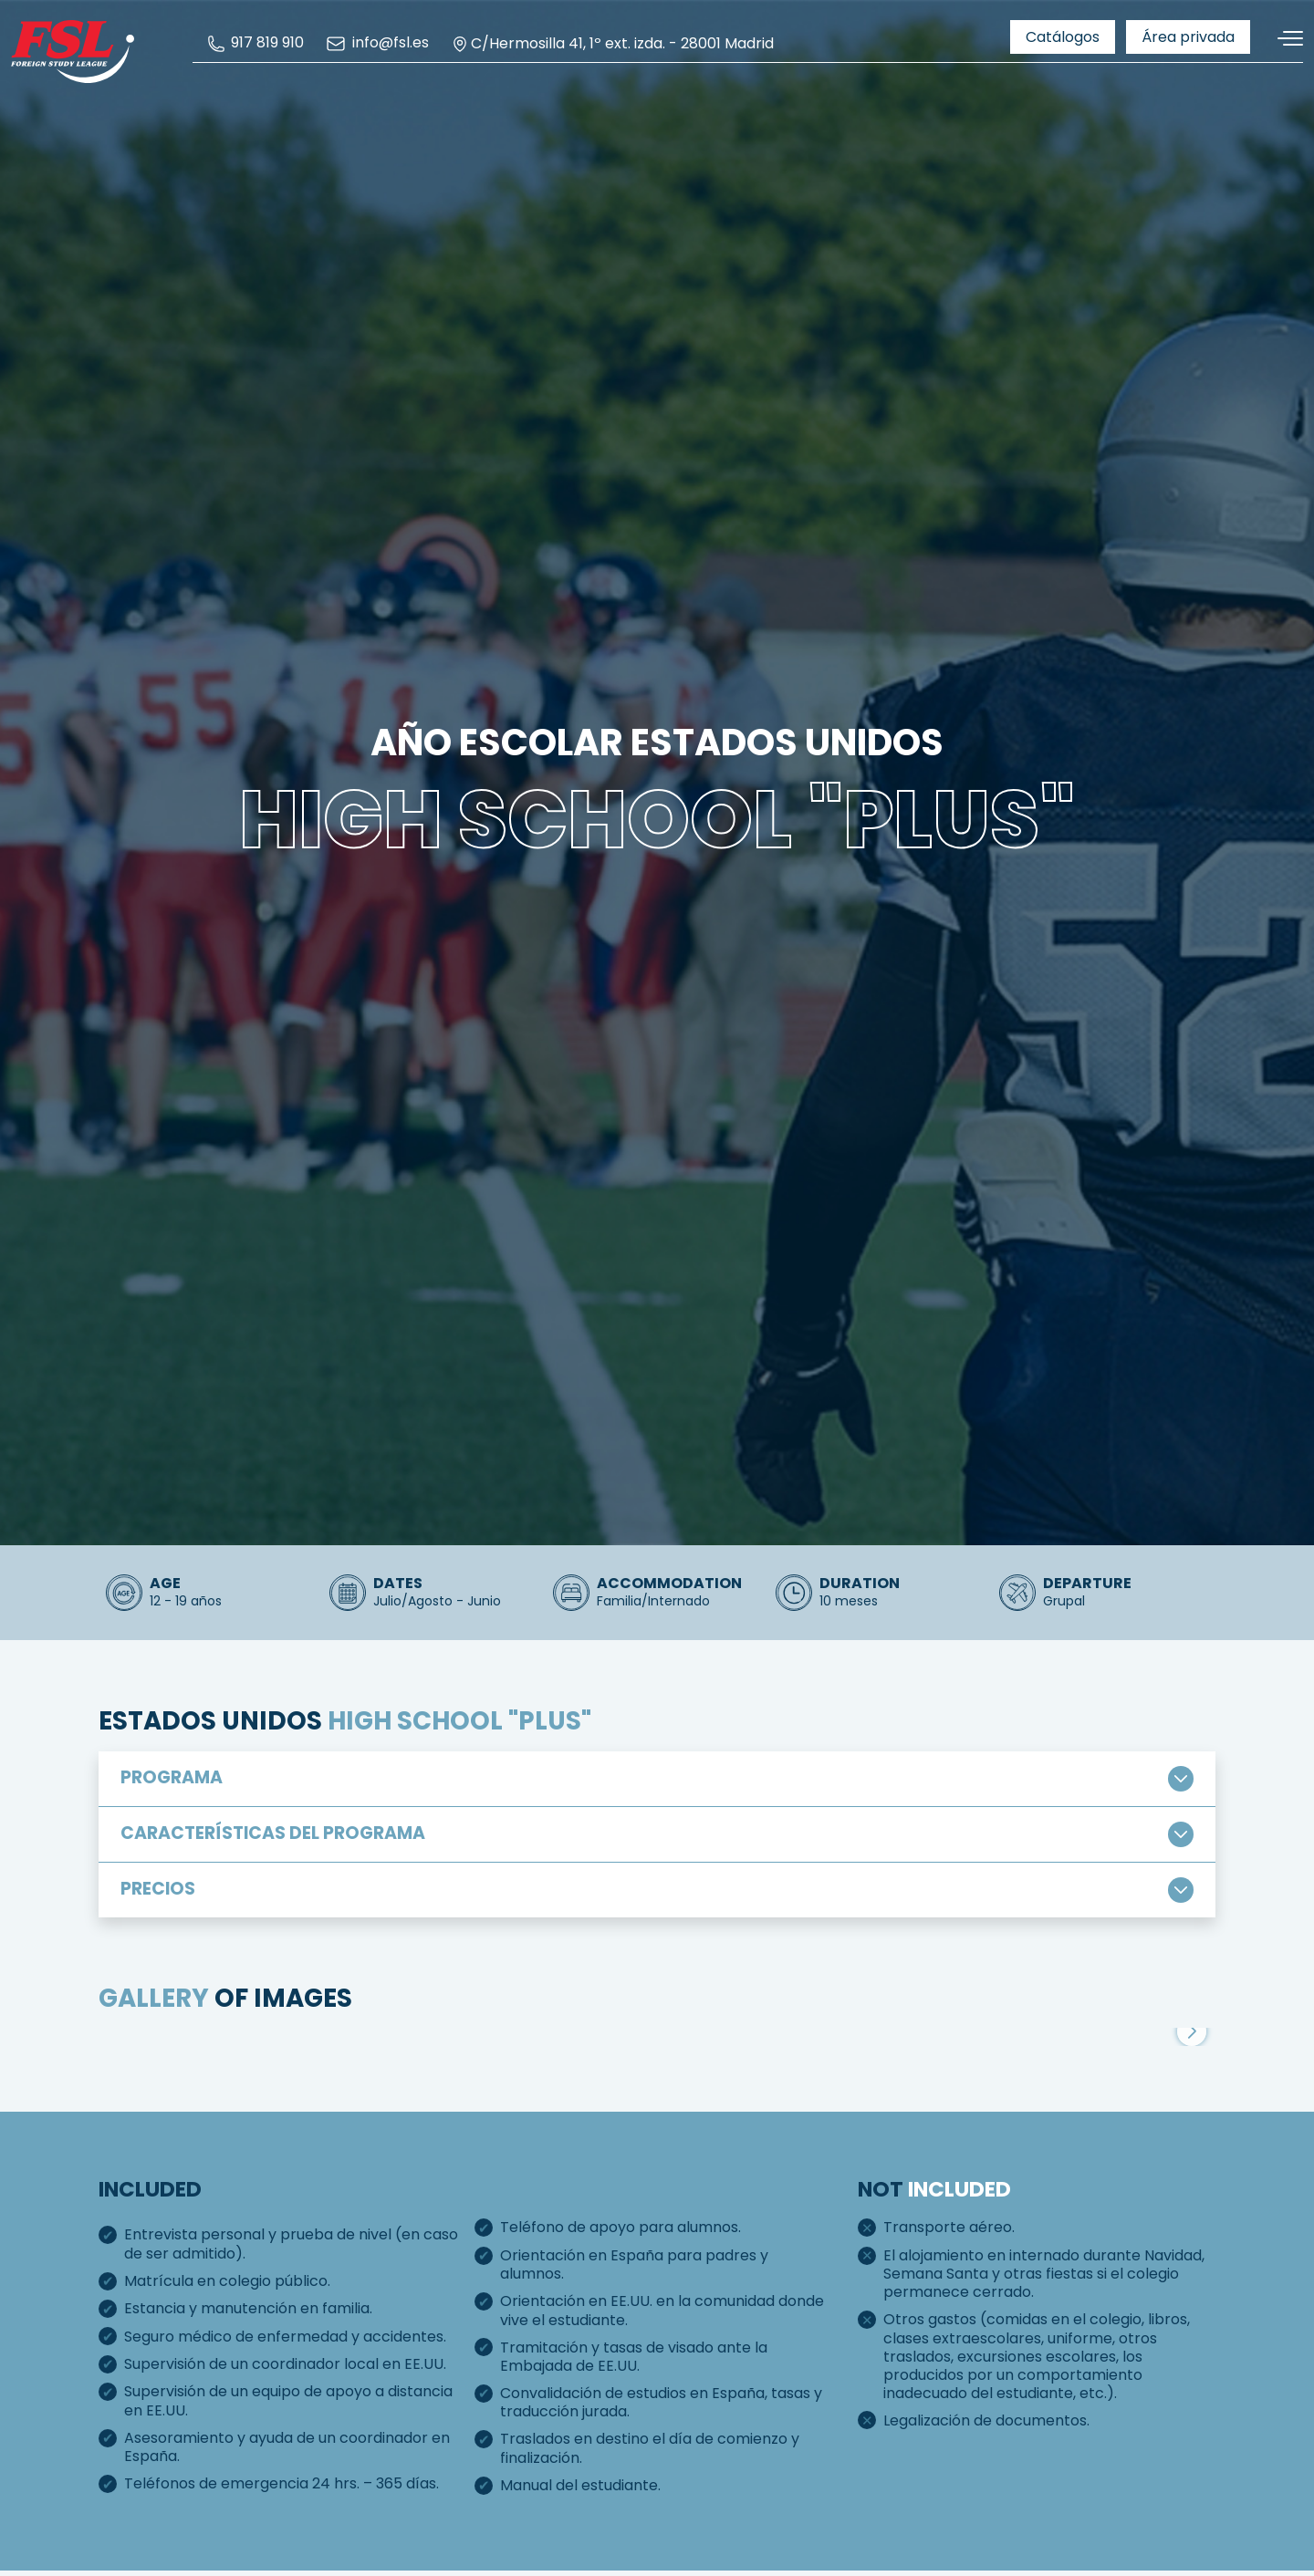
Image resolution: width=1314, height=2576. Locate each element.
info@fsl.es (377, 44)
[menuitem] (255, 43)
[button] (1191, 2165)
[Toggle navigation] (1284, 39)
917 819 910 (255, 43)
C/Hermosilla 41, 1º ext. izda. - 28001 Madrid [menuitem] (612, 44)
